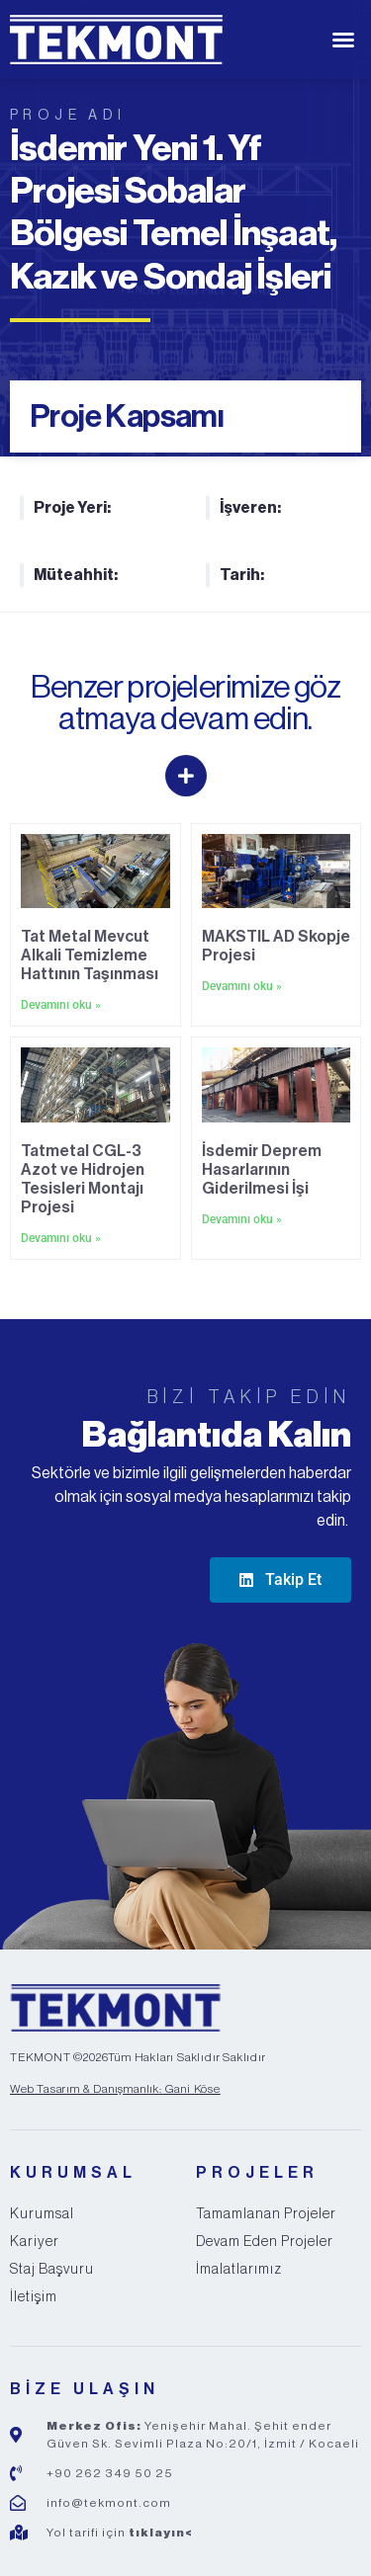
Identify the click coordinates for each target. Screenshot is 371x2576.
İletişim (33, 2297)
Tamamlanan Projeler (266, 2214)
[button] (343, 39)
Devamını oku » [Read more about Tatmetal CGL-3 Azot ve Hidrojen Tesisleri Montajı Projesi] (61, 1238)
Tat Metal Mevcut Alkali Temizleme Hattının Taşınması (89, 955)
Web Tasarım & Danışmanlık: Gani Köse (115, 2089)
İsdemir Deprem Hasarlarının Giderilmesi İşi (262, 1170)
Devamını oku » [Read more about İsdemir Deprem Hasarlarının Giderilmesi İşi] (242, 1219)
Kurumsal (42, 2214)
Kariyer (34, 2242)
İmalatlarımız (239, 2270)
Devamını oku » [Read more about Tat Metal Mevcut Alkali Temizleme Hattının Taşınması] (61, 1005)
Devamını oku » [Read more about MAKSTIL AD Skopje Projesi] (242, 986)
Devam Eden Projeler (264, 2242)
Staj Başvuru (52, 2270)
